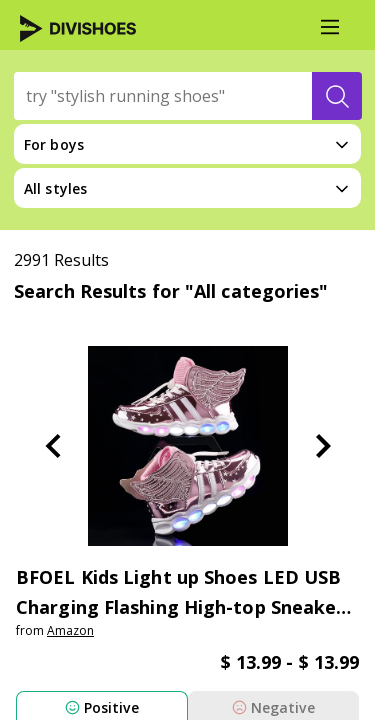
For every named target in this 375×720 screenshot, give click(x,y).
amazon (70, 630)
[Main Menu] (330, 27)
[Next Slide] (323, 446)
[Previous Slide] (53, 446)
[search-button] (337, 96)
